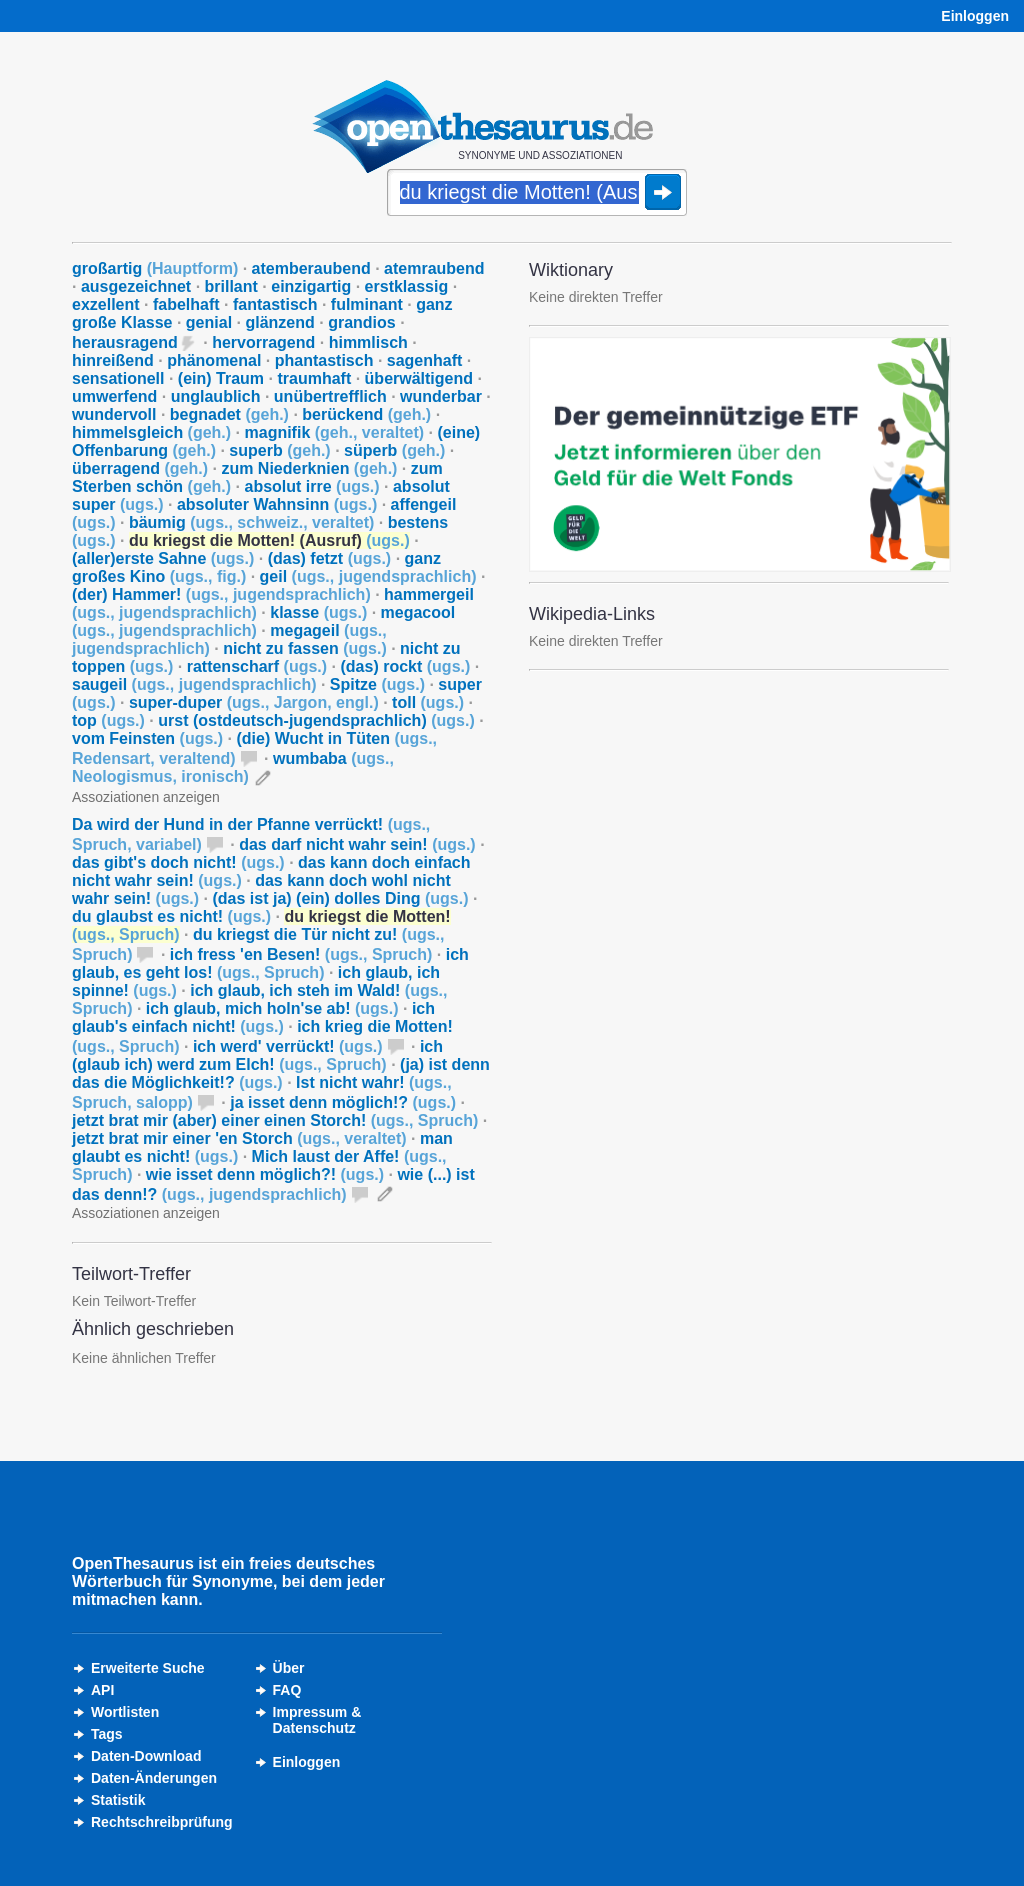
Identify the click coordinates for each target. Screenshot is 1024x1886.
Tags (107, 1734)
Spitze (377, 684)
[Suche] (537, 194)
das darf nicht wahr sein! (357, 844)
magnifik (335, 432)
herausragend (125, 342)
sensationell (118, 378)
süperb (394, 450)
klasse (318, 612)
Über (289, 1668)
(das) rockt (406, 666)
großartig (155, 268)
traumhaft (314, 378)
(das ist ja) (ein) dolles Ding (340, 898)
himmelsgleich (151, 432)
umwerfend (114, 396)
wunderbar (441, 396)
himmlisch (368, 342)
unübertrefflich (330, 396)
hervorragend (263, 342)
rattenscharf (257, 666)
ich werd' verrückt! (288, 1046)
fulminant (367, 304)
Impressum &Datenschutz (317, 1720)
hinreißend (113, 360)
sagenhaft (425, 360)
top (108, 720)
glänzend (279, 322)
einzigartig (311, 286)
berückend (366, 414)
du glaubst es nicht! (171, 916)
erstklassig (407, 286)
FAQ (287, 1690)
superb (279, 450)
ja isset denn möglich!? (343, 1102)
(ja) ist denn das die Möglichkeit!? (281, 1073)
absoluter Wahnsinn (277, 504)
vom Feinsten (147, 738)
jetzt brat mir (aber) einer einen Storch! (275, 1120)
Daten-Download (146, 1756)
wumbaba (233, 767)
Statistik (118, 1800)
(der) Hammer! (221, 594)
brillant (231, 286)
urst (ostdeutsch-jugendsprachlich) (316, 720)
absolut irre (311, 486)
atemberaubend (311, 268)
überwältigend (419, 378)
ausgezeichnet (136, 286)
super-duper (254, 702)
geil (368, 576)
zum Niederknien (309, 468)
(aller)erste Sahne (163, 558)
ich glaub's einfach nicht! (253, 1017)
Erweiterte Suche (148, 1668)
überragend (140, 468)
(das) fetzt (330, 558)
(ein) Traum (221, 378)
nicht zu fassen (305, 648)
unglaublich (216, 396)
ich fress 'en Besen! (301, 954)
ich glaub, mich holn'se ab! (272, 1008)
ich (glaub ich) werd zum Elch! (257, 1055)
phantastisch (324, 360)
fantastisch (275, 304)
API (102, 1690)
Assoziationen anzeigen (146, 797)
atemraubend (434, 268)
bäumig (251, 522)
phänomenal (214, 360)
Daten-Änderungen (154, 1778)
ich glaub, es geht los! (270, 963)
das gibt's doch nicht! (178, 862)
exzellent (106, 304)
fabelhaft (186, 304)
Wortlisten (125, 1712)
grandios (362, 322)
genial (209, 322)
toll (428, 702)
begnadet (229, 414)
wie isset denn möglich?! (265, 1174)
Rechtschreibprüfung (162, 1822)
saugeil (194, 684)
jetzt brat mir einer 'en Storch (239, 1138)
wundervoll (114, 414)
